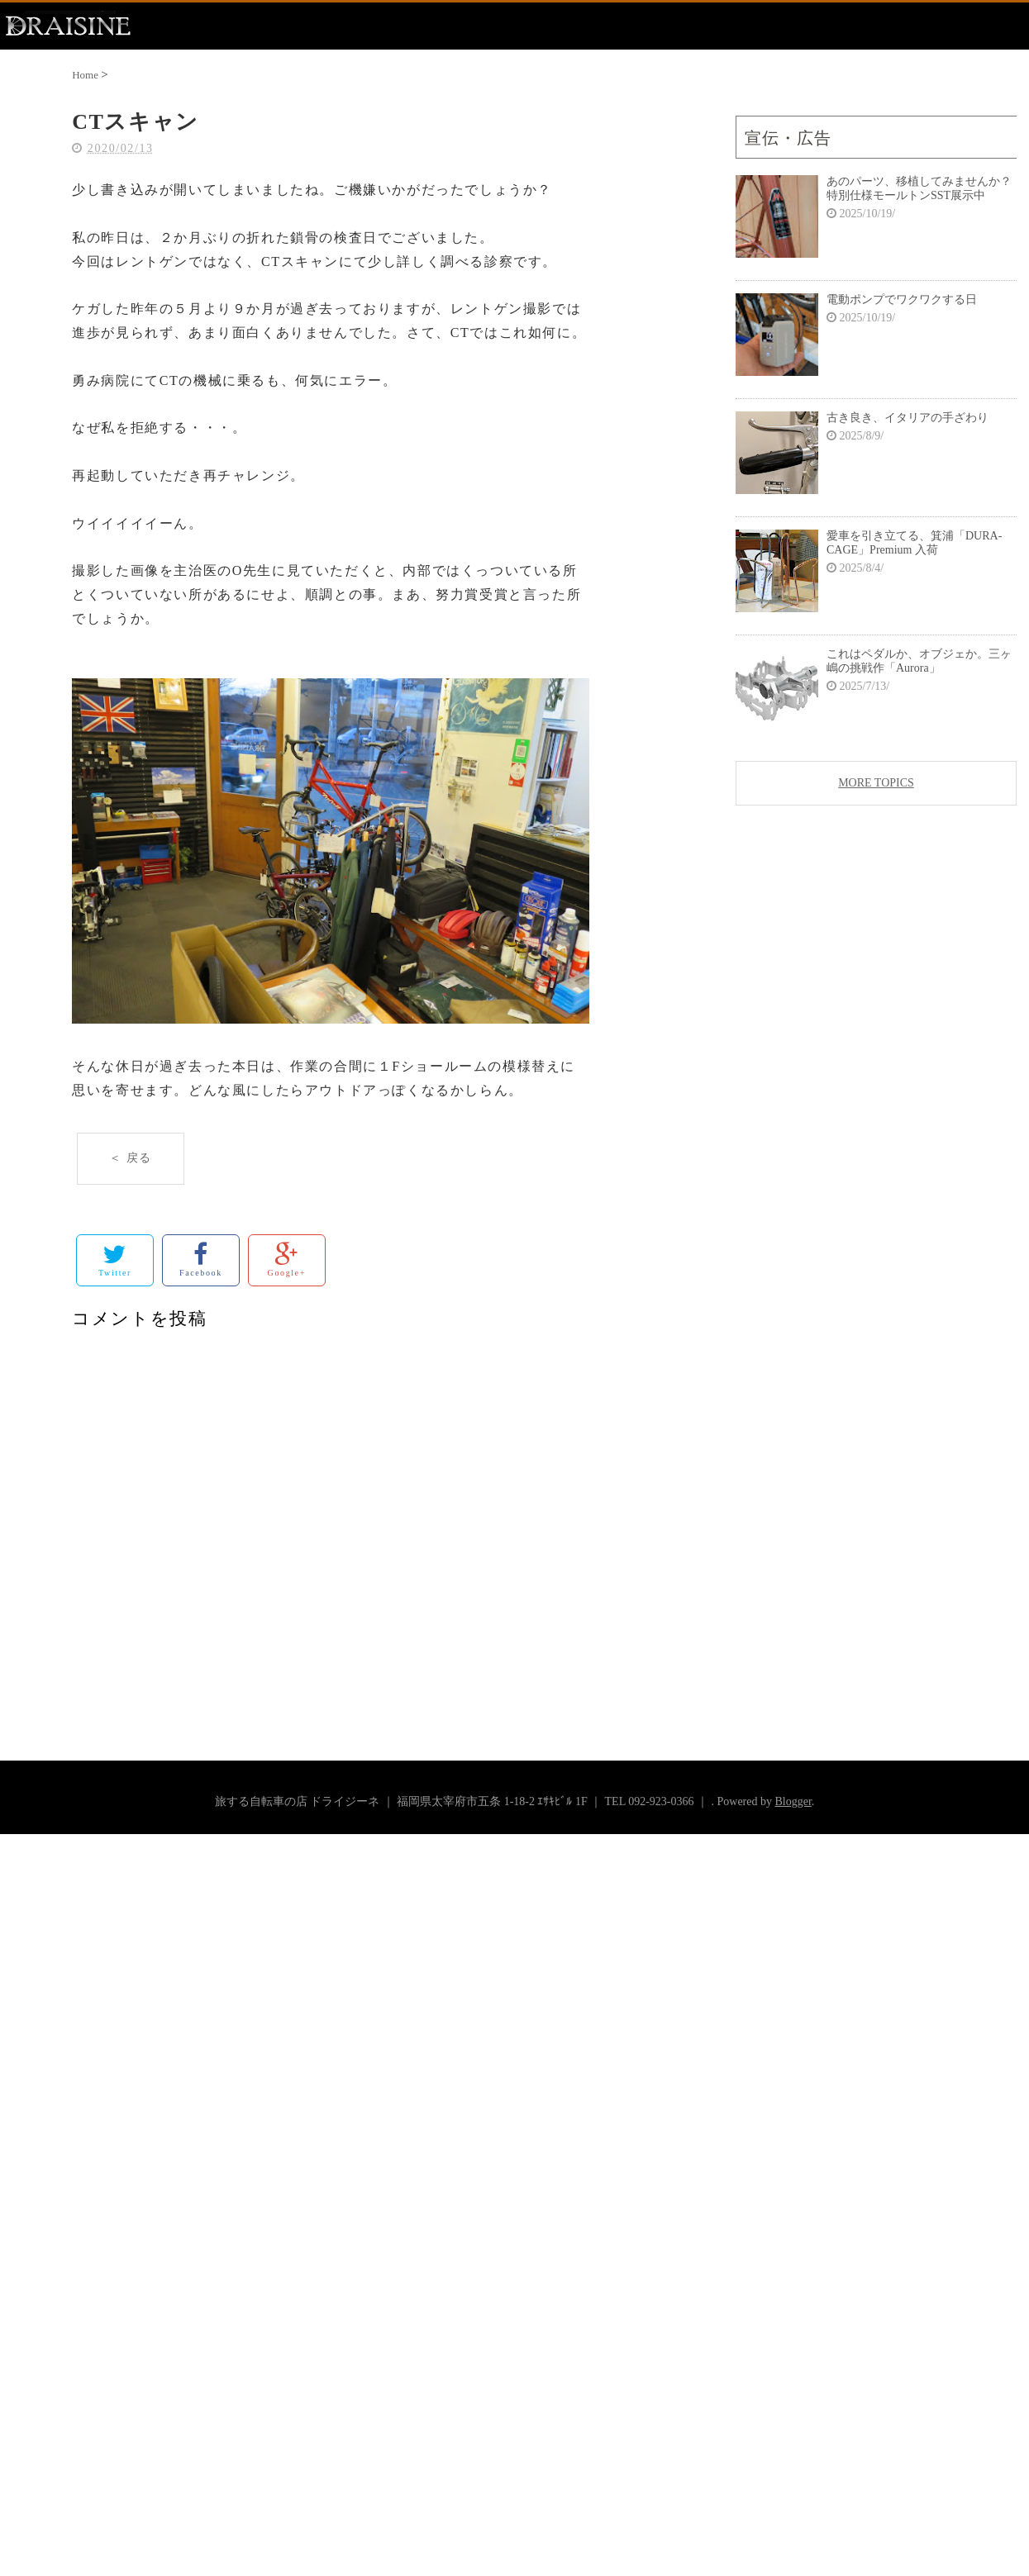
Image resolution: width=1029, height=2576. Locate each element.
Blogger (792, 1801)
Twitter (114, 1259)
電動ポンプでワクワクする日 (902, 299)
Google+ (287, 1259)
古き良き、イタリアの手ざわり (908, 417)
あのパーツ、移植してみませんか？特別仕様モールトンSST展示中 (919, 188)
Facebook (200, 1259)
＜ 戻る (130, 1158)
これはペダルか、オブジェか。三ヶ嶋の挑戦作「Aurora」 (919, 661)
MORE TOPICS (876, 783)
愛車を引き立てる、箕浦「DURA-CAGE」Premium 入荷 (914, 543)
